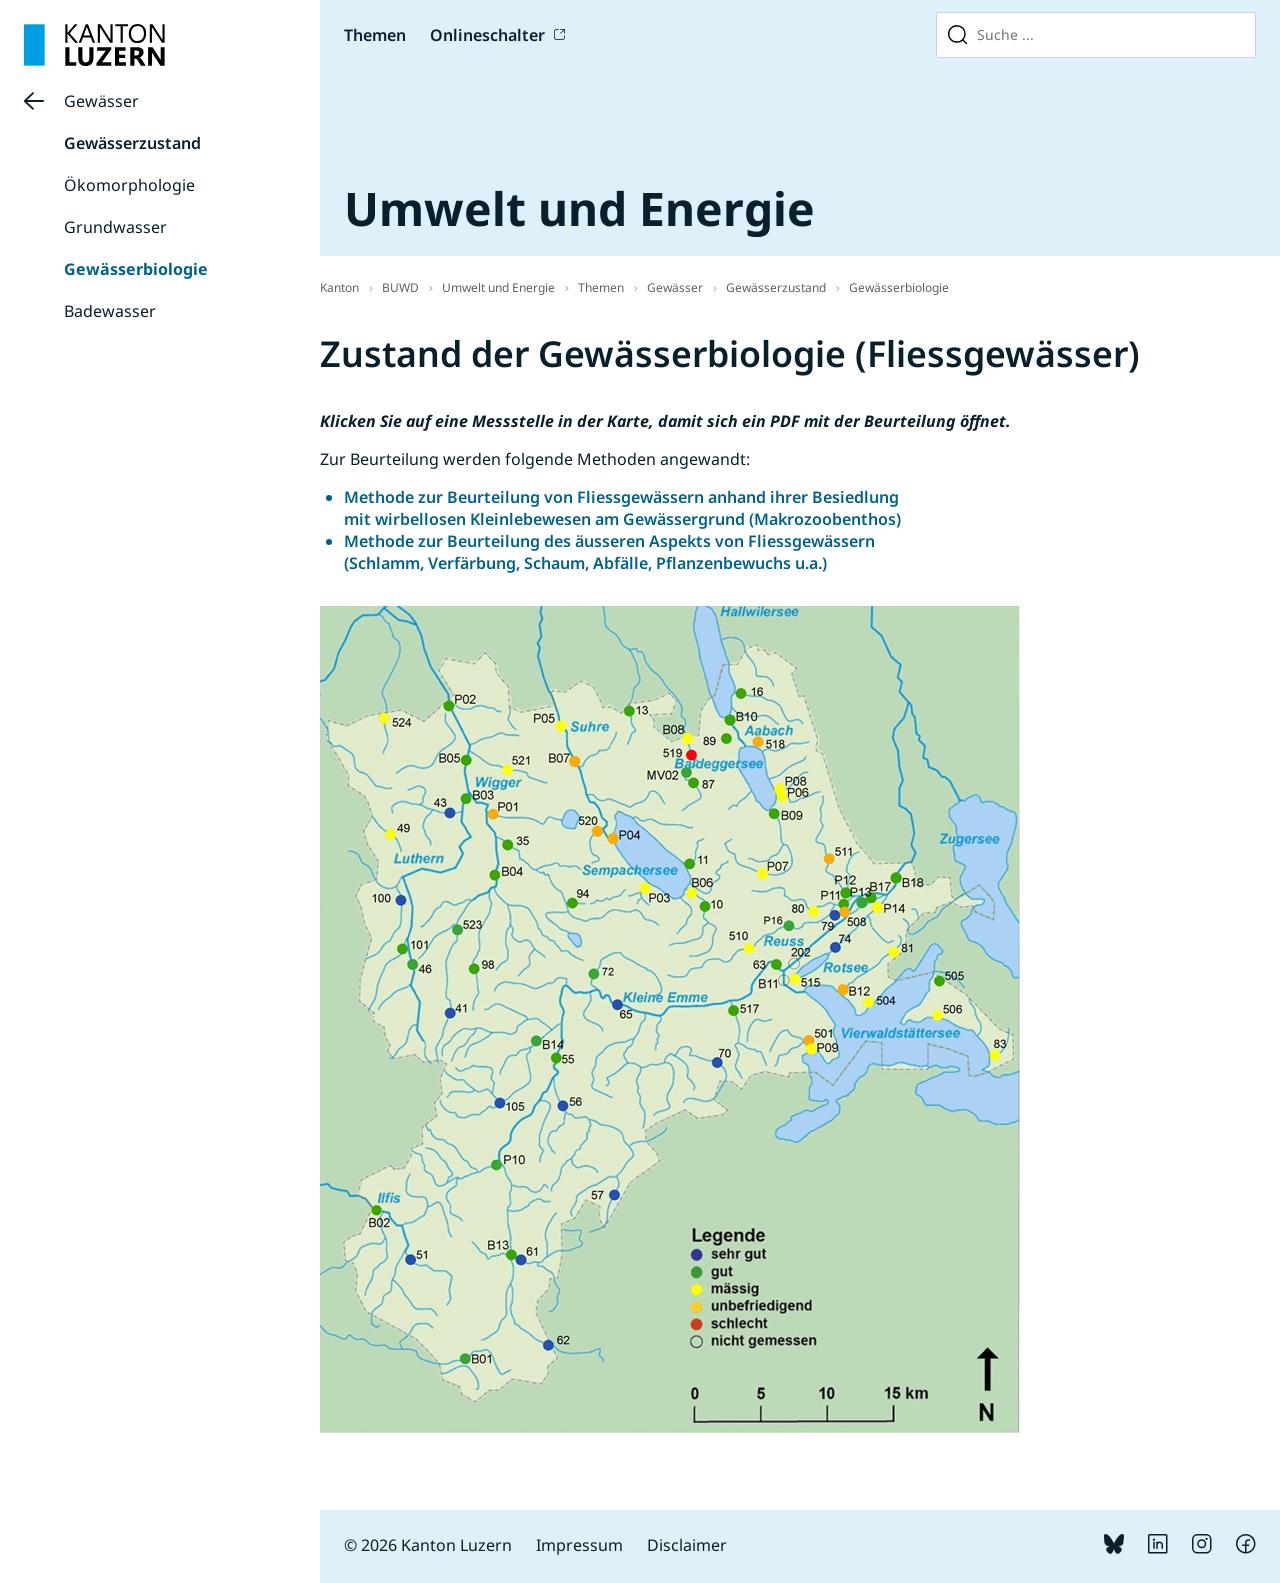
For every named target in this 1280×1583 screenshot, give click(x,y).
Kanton (339, 287)
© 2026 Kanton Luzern (428, 1545)
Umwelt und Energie (498, 287)
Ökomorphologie (129, 185)
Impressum (579, 1545)
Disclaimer (687, 1545)
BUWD (400, 287)
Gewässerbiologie (136, 269)
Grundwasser (115, 227)
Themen (375, 35)
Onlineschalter (487, 35)
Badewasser (110, 311)
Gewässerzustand (132, 143)
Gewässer (101, 101)
